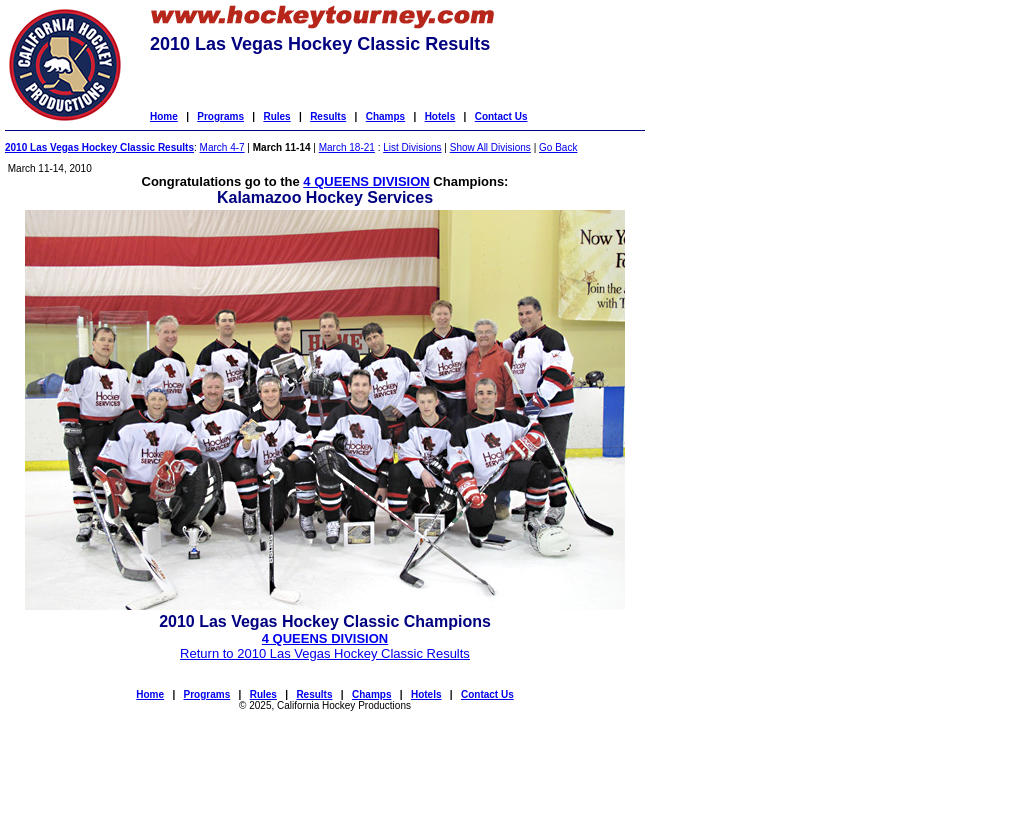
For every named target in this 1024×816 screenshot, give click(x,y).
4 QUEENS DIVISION (366, 181)
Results (328, 116)
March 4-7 (222, 147)
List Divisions (412, 147)
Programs (220, 116)
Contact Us (501, 116)
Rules (276, 116)
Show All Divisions (490, 147)
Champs (385, 116)
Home (164, 116)
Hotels (440, 116)
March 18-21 (347, 147)
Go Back (558, 147)
